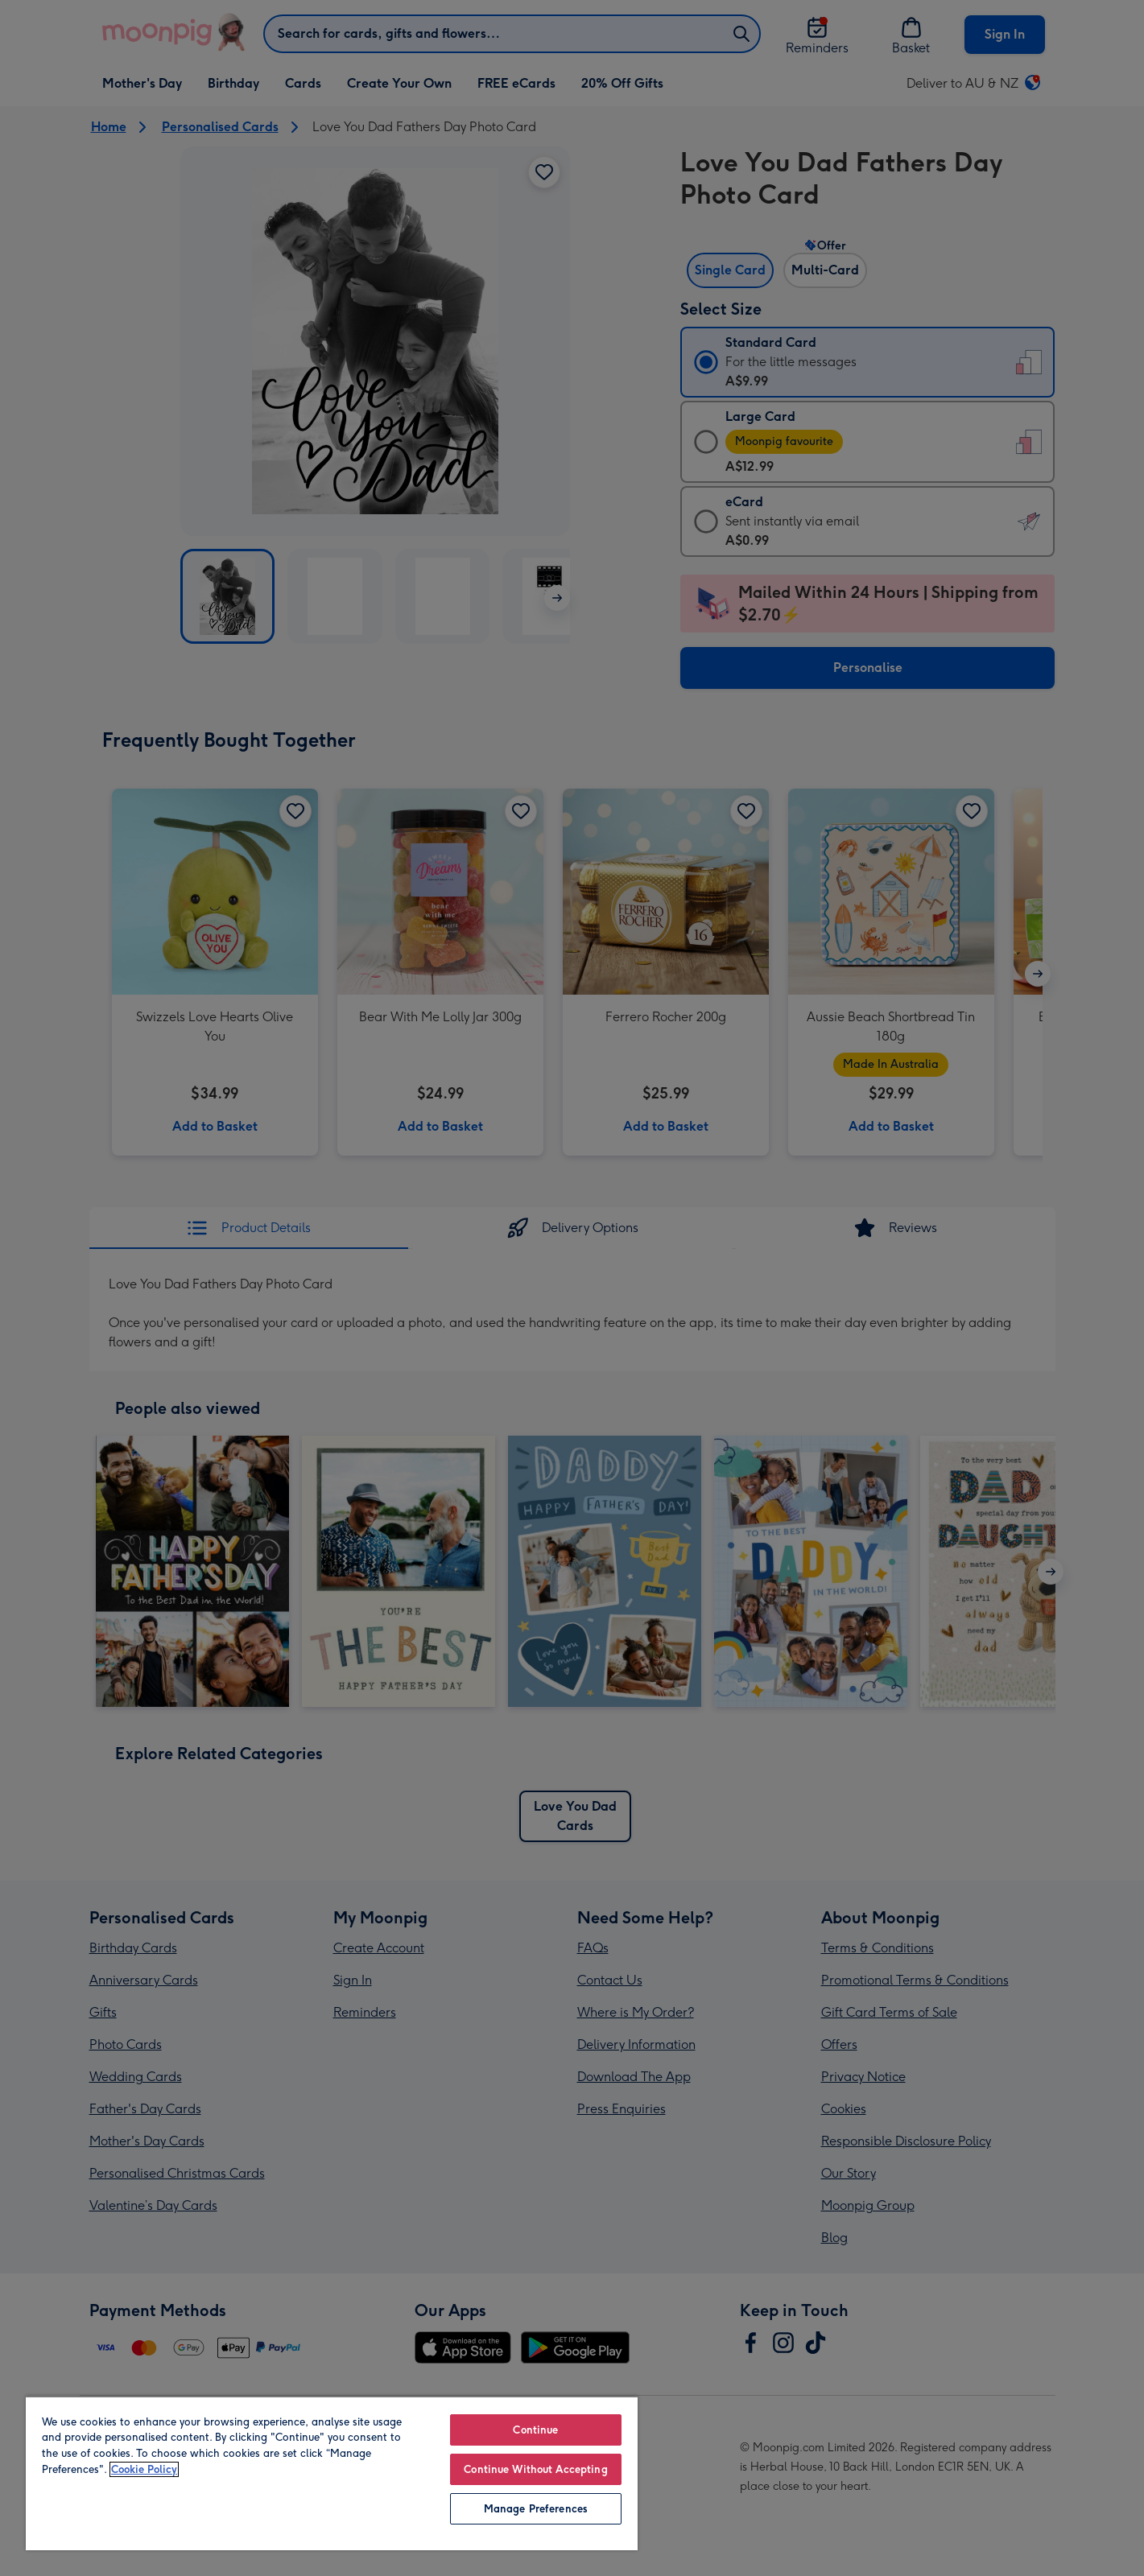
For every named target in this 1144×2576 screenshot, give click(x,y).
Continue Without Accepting (535, 2469)
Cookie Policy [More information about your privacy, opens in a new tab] (144, 2469)
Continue (535, 2430)
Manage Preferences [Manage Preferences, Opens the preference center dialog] (536, 2509)
